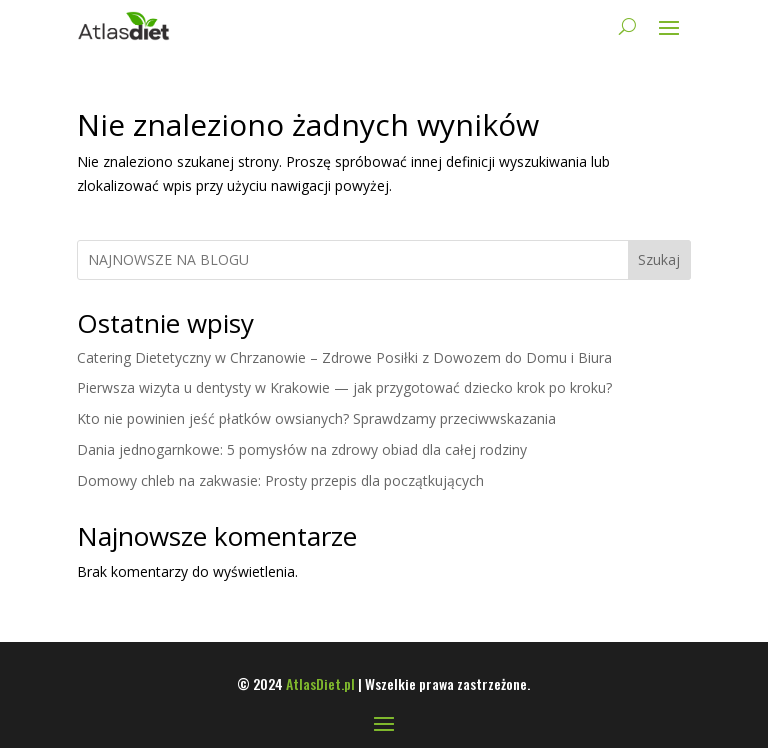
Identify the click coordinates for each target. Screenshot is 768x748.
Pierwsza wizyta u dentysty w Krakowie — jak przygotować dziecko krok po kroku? (344, 387)
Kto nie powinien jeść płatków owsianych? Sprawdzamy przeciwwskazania (316, 418)
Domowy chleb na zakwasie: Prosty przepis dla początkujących (280, 480)
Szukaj (659, 259)
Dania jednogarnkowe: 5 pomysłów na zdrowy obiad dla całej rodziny (302, 449)
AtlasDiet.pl (320, 683)
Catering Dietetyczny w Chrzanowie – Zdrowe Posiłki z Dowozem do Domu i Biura (344, 357)
